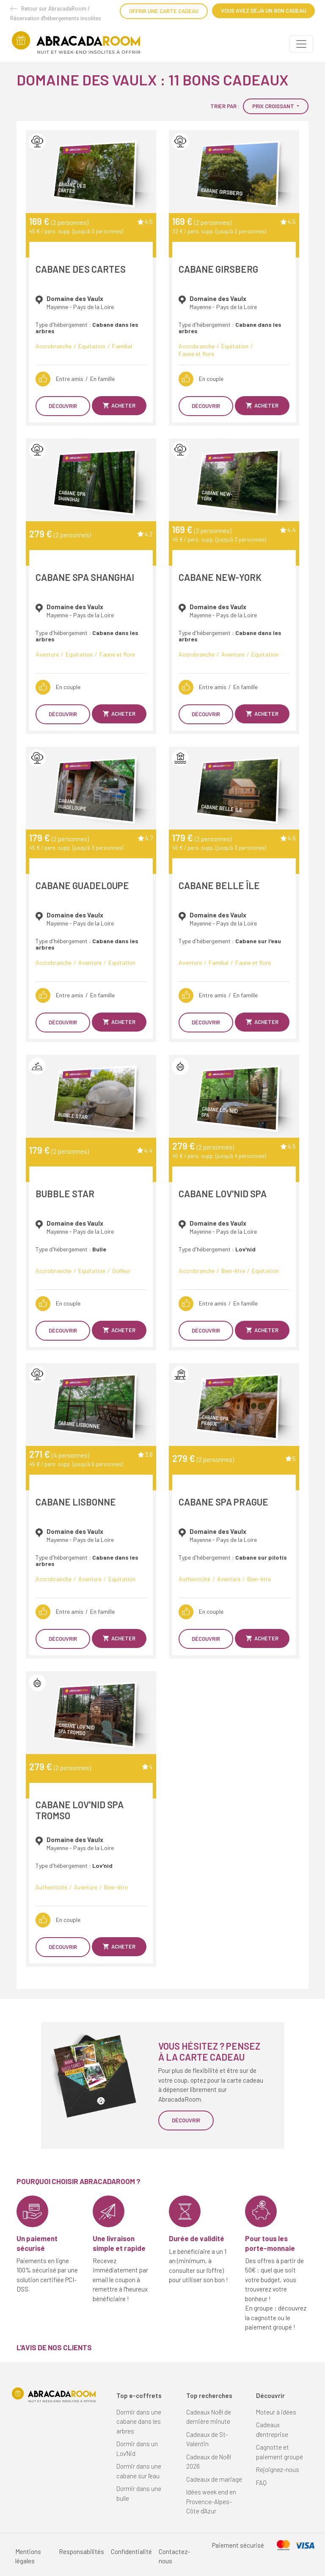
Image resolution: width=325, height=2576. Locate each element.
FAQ (261, 2482)
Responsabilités (81, 2551)
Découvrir (63, 405)
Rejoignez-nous (277, 2469)
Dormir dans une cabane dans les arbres (138, 2421)
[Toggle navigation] (301, 44)
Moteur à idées (276, 2412)
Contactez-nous (174, 2556)
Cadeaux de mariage (214, 2479)
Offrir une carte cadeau (163, 11)
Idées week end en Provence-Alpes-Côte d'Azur (211, 2501)
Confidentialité (131, 2551)
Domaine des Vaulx (75, 298)
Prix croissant (273, 106)
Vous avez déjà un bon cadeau (263, 10)
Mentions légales (28, 2556)
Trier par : (225, 106)
